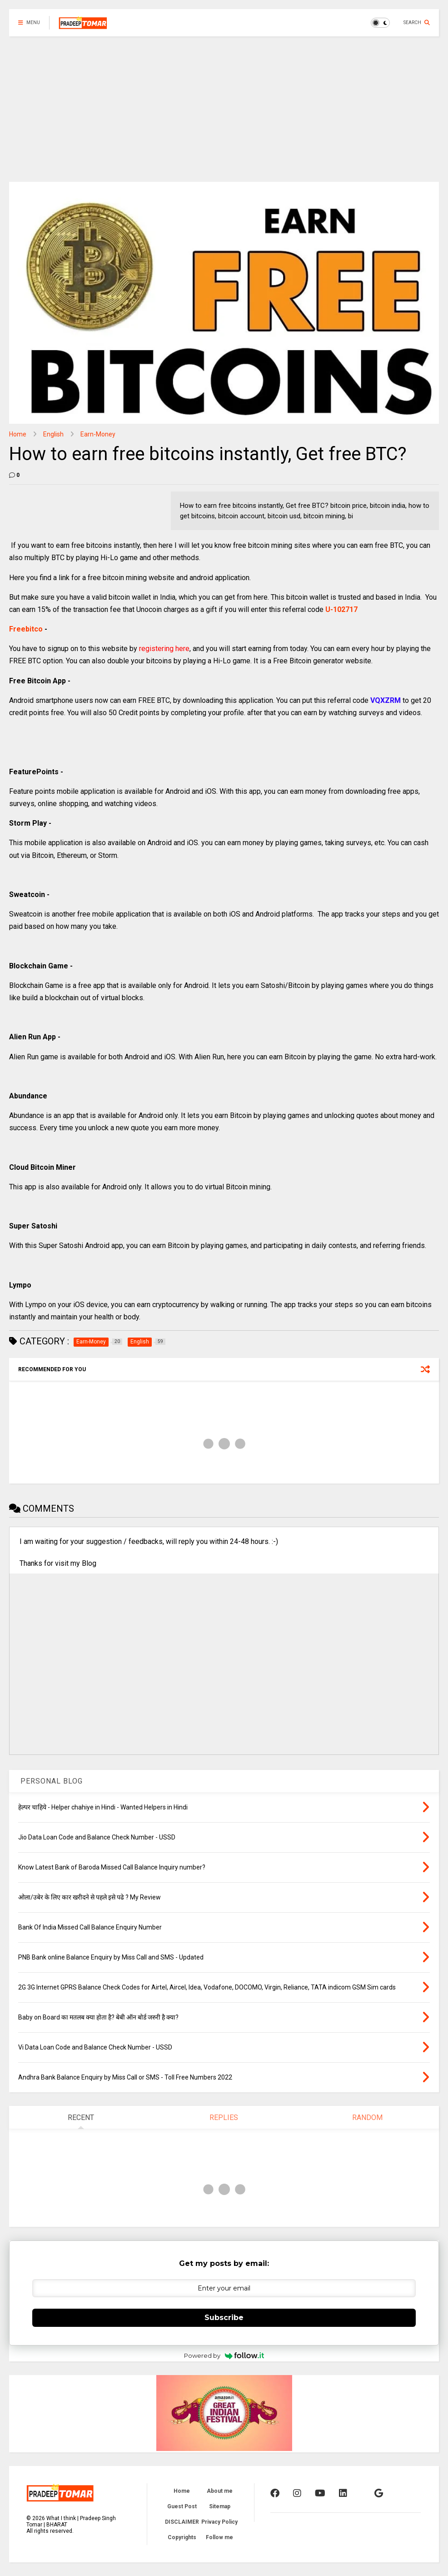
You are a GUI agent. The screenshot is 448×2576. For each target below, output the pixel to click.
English (53, 434)
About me (220, 2491)
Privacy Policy (219, 2522)
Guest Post (182, 2506)
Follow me (219, 2537)
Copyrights (182, 2537)
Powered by (224, 2355)
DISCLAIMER (182, 2522)
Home (17, 434)
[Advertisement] (224, 104)
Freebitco (26, 629)
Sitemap (219, 2506)
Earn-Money (97, 434)
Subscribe (224, 2317)
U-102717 (341, 609)
